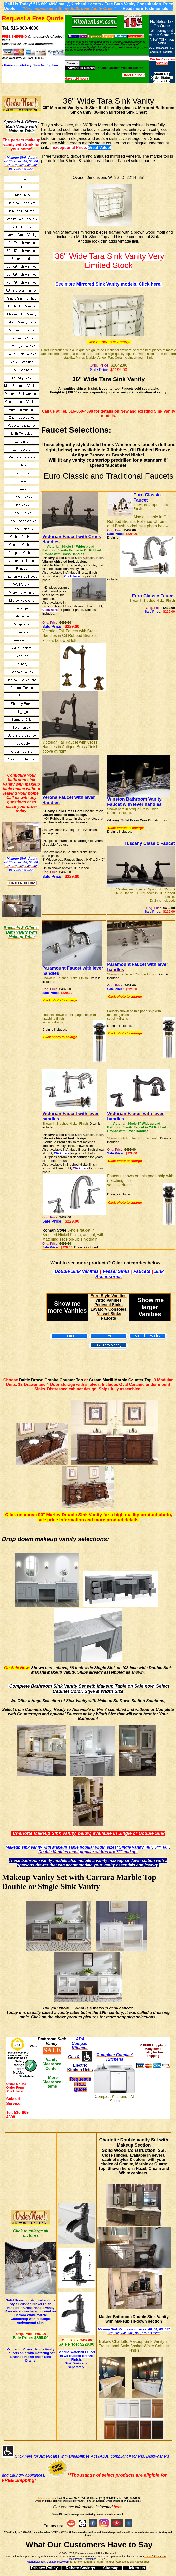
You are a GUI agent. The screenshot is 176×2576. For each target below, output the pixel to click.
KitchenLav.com (45, 2498)
